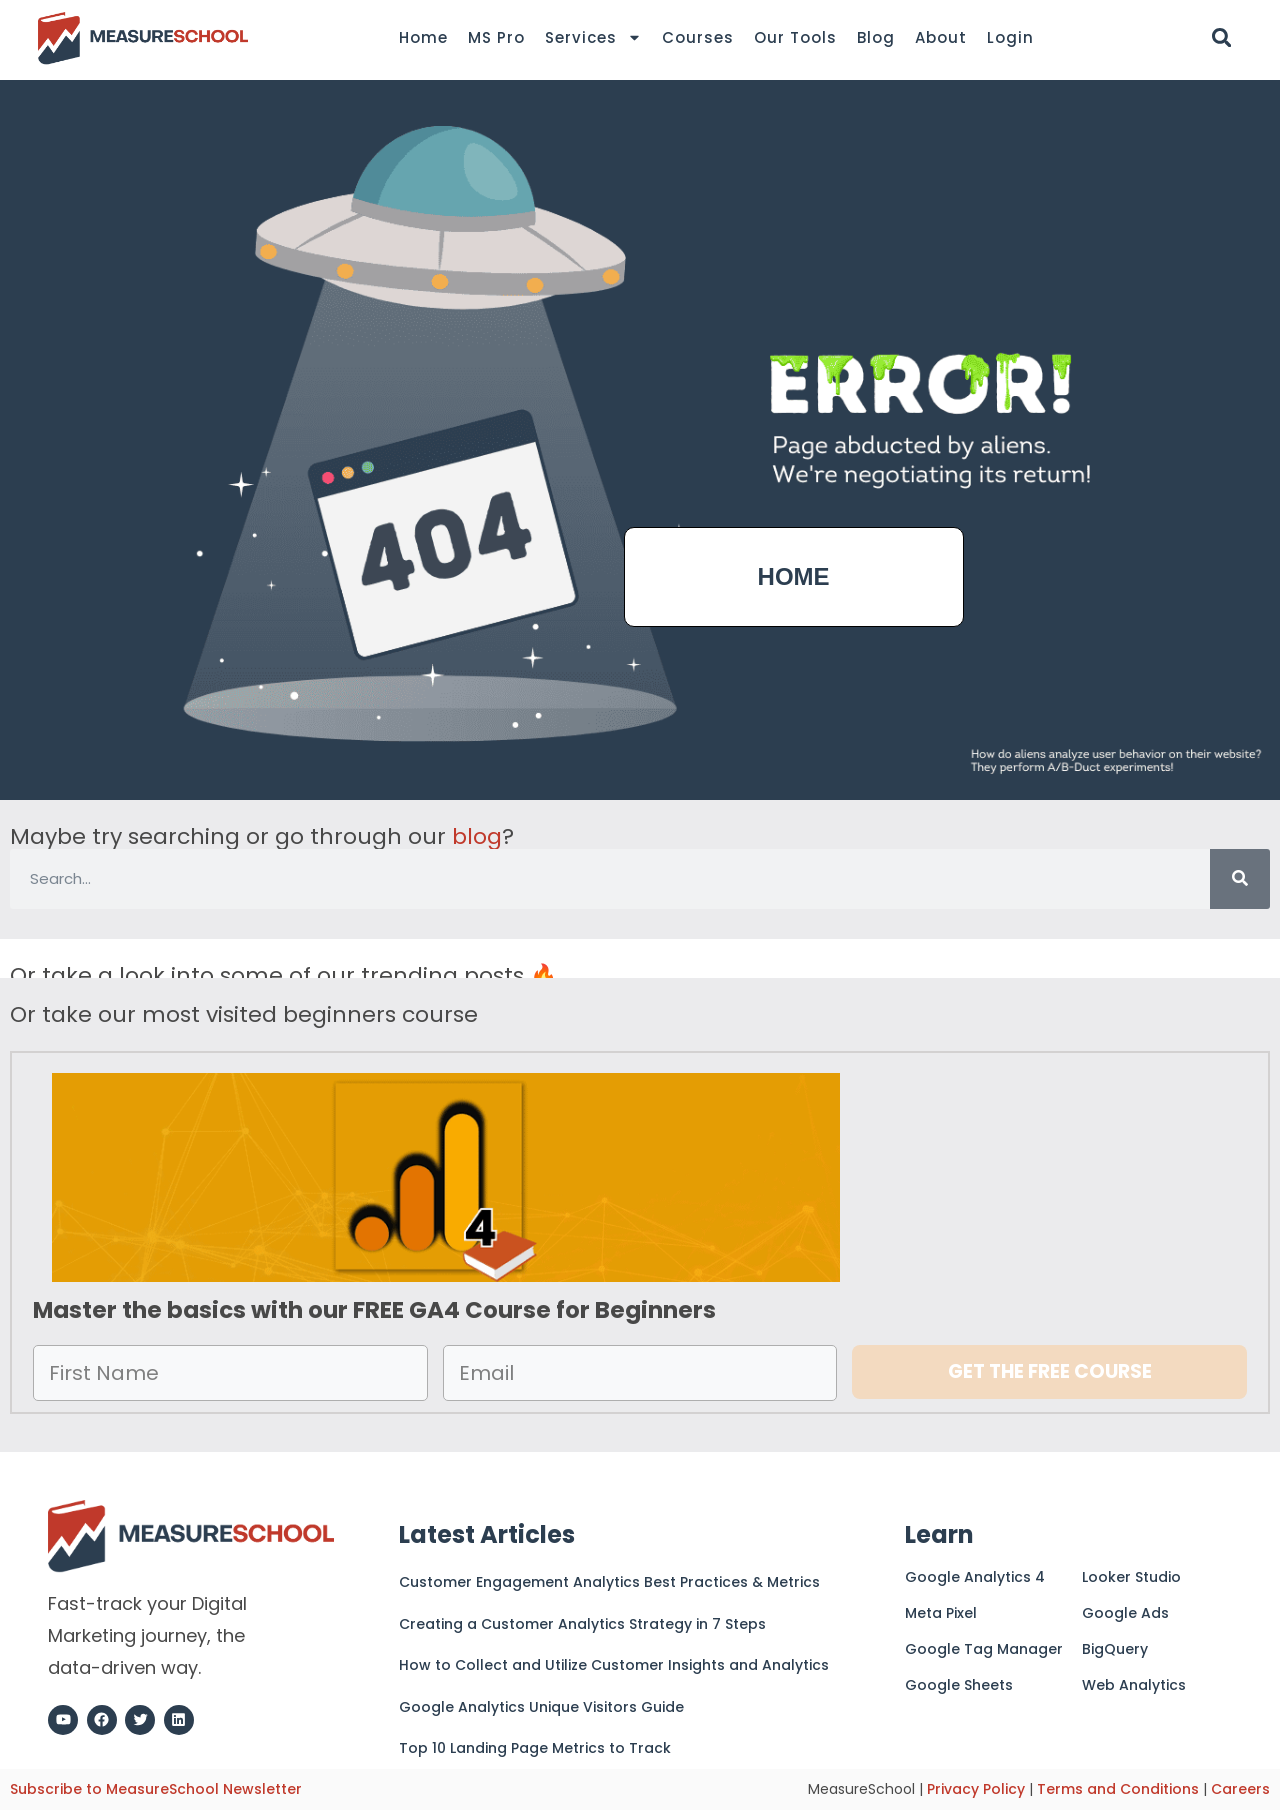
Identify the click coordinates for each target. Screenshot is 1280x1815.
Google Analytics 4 (975, 1577)
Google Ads (1125, 1613)
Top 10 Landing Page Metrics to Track (535, 1748)
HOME (794, 576)
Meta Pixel (941, 1613)
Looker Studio (1131, 1577)
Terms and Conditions (1118, 1789)
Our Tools (795, 37)
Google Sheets (959, 1685)
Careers (1240, 1789)
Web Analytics (1134, 1685)
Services (593, 38)
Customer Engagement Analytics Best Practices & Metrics (609, 1582)
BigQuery (1115, 1649)
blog (477, 836)
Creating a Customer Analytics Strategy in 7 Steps (582, 1624)
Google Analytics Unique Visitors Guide (541, 1707)
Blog (876, 37)
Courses (698, 37)
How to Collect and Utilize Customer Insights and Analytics (614, 1665)
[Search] (1240, 879)
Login (1010, 37)
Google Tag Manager (984, 1649)
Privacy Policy (976, 1789)
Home (423, 37)
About (941, 37)
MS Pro (496, 37)
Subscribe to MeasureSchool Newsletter (156, 1789)
